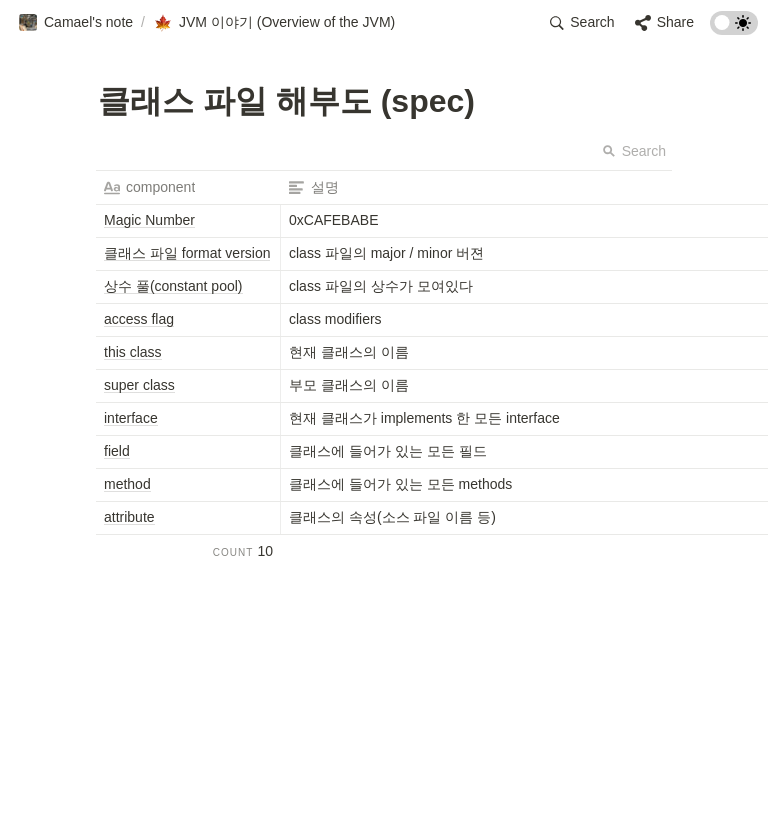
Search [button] (634, 151)
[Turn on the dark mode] (734, 29)
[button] (75, 23)
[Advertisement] (384, 790)
